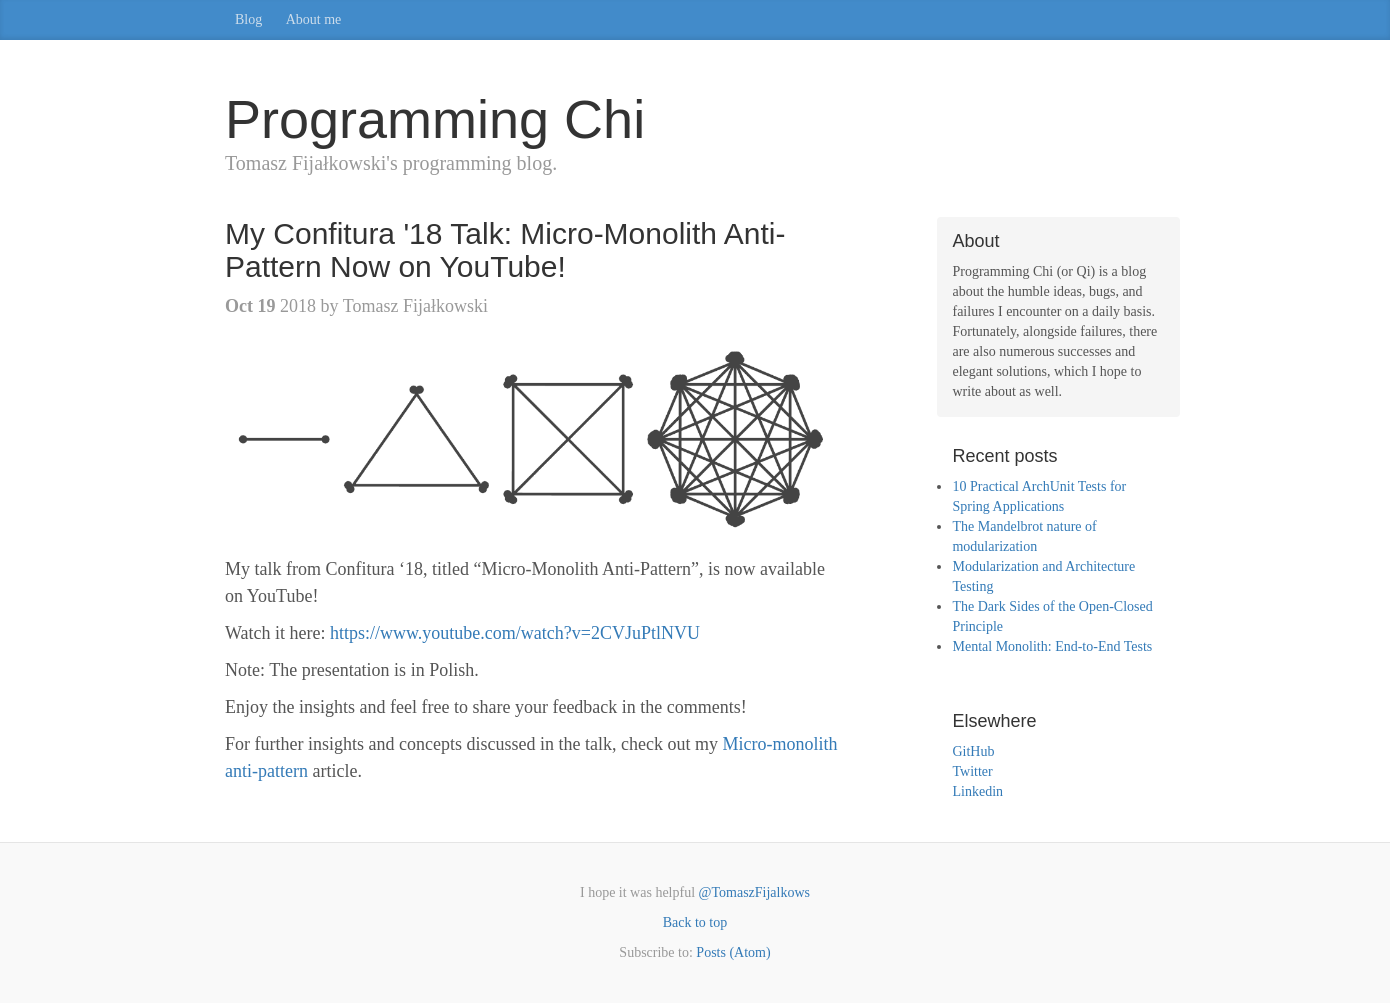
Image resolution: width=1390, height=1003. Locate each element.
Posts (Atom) (733, 952)
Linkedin (977, 791)
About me (314, 19)
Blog (248, 19)
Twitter (972, 771)
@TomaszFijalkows (754, 892)
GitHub (973, 751)
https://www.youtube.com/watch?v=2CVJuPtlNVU (515, 633)
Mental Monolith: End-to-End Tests (1052, 646)
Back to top (695, 922)
